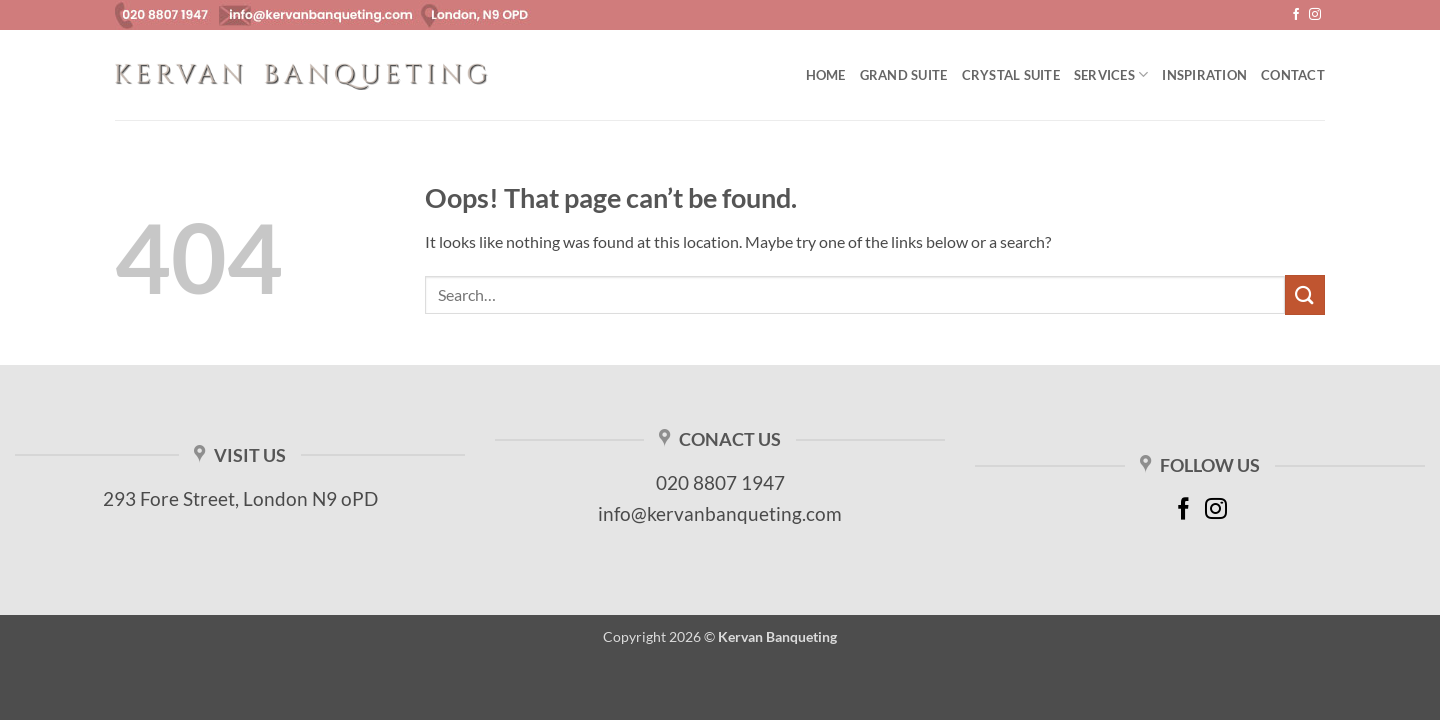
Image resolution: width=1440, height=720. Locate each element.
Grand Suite (904, 75)
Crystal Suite (1011, 75)
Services (1111, 74)
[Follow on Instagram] (1315, 15)
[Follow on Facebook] (1296, 15)
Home (826, 75)
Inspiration (1204, 75)
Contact (1293, 75)
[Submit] (1305, 294)
